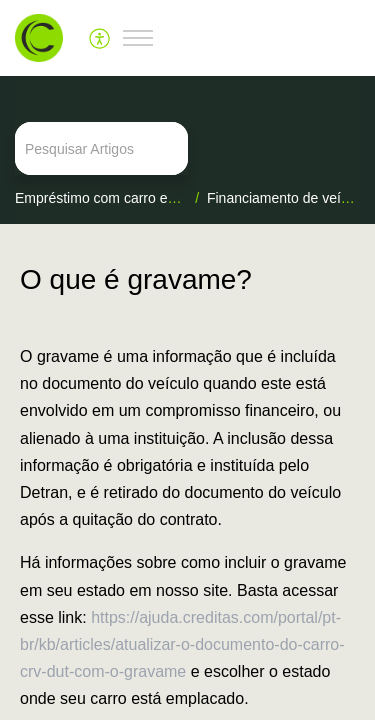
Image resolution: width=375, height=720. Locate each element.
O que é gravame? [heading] (136, 279)
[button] (100, 38)
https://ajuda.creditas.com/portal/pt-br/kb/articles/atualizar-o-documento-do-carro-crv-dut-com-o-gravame (182, 644)
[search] (187, 148)
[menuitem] (100, 38)
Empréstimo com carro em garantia (124, 198)
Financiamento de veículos (290, 198)
